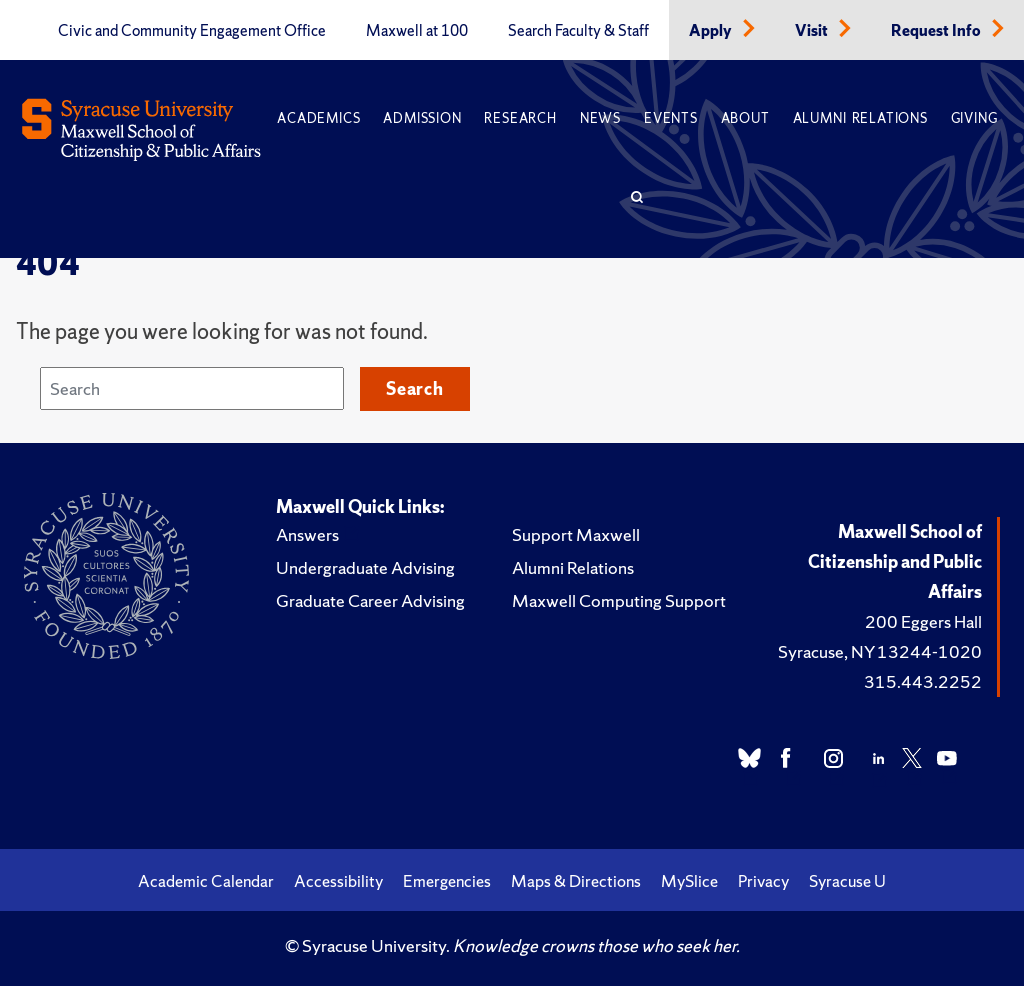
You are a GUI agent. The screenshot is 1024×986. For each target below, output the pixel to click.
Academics (318, 118)
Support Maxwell (576, 534)
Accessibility (338, 881)
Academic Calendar (206, 881)
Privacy (763, 881)
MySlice (689, 881)
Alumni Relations (860, 118)
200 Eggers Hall (923, 621)
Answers (307, 534)
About (745, 118)
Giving (974, 118)
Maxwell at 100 (417, 31)
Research (520, 118)
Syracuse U (847, 881)
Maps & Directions (576, 881)
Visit (813, 31)
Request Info (937, 31)
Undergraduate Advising (365, 567)
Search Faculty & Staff (578, 31)
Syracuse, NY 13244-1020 (880, 651)
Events (671, 118)
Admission (422, 118)
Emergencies (447, 881)
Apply (712, 31)
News (600, 118)
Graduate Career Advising (370, 600)
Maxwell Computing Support (619, 600)
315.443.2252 (923, 681)
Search (415, 388)
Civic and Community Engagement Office (192, 31)
